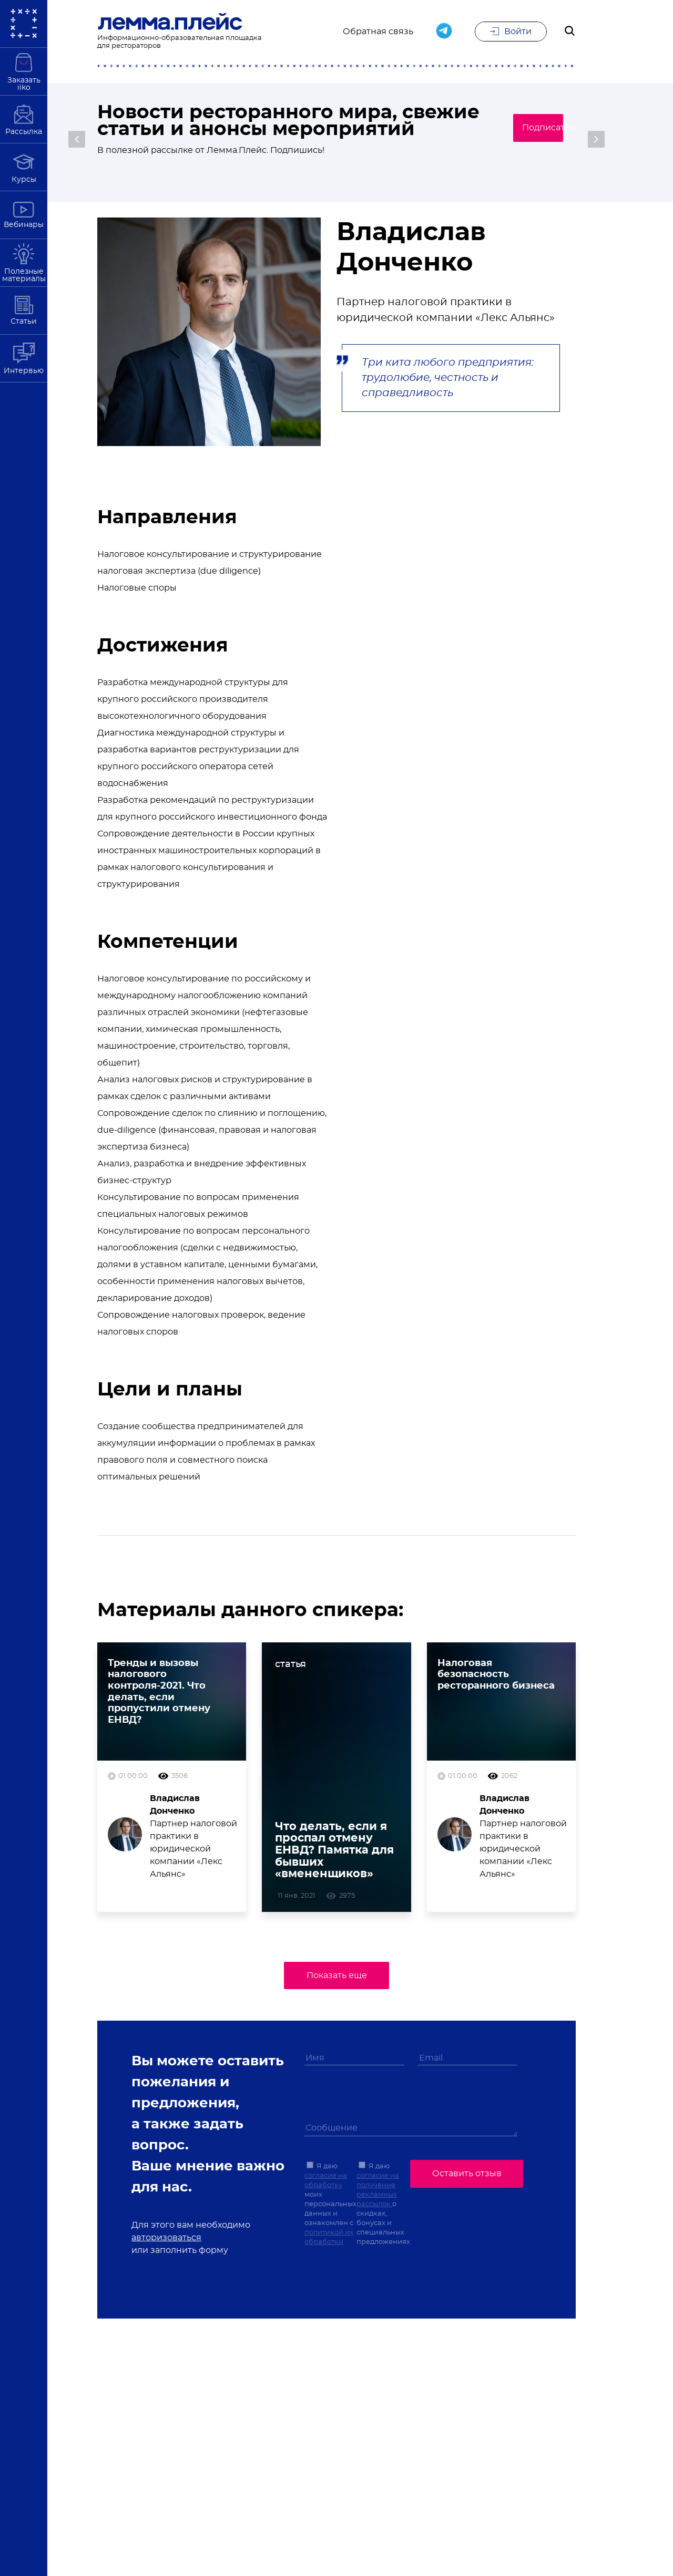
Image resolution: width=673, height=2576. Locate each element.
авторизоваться (166, 2241)
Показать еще (337, 1979)
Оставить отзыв (467, 2175)
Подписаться (526, 137)
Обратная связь (378, 32)
